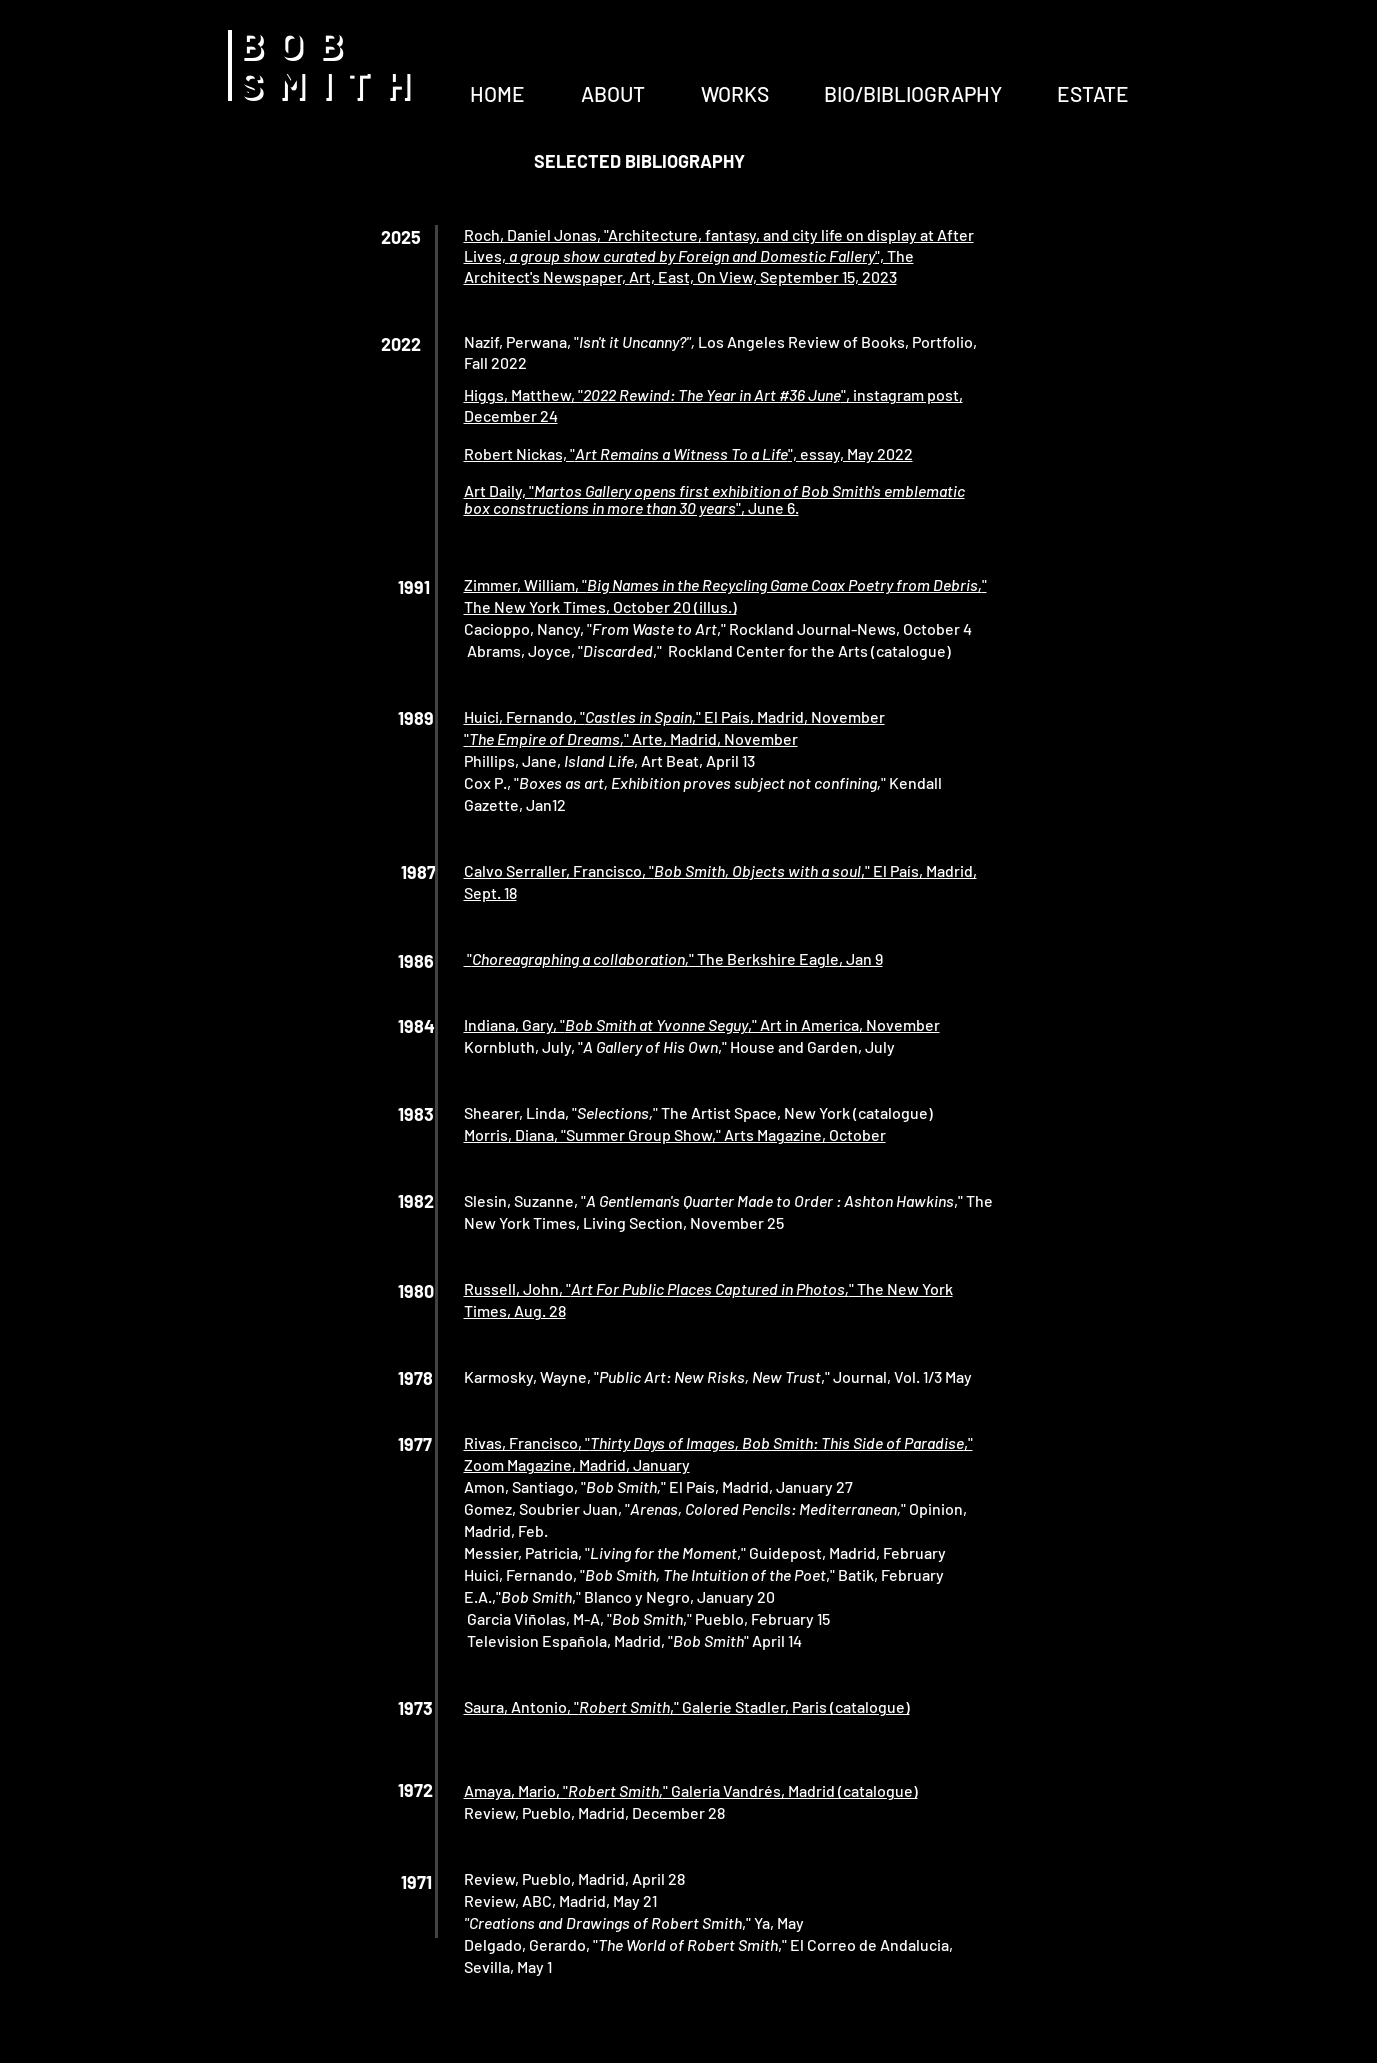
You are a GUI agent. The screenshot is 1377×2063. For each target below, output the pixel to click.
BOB (298, 42)
